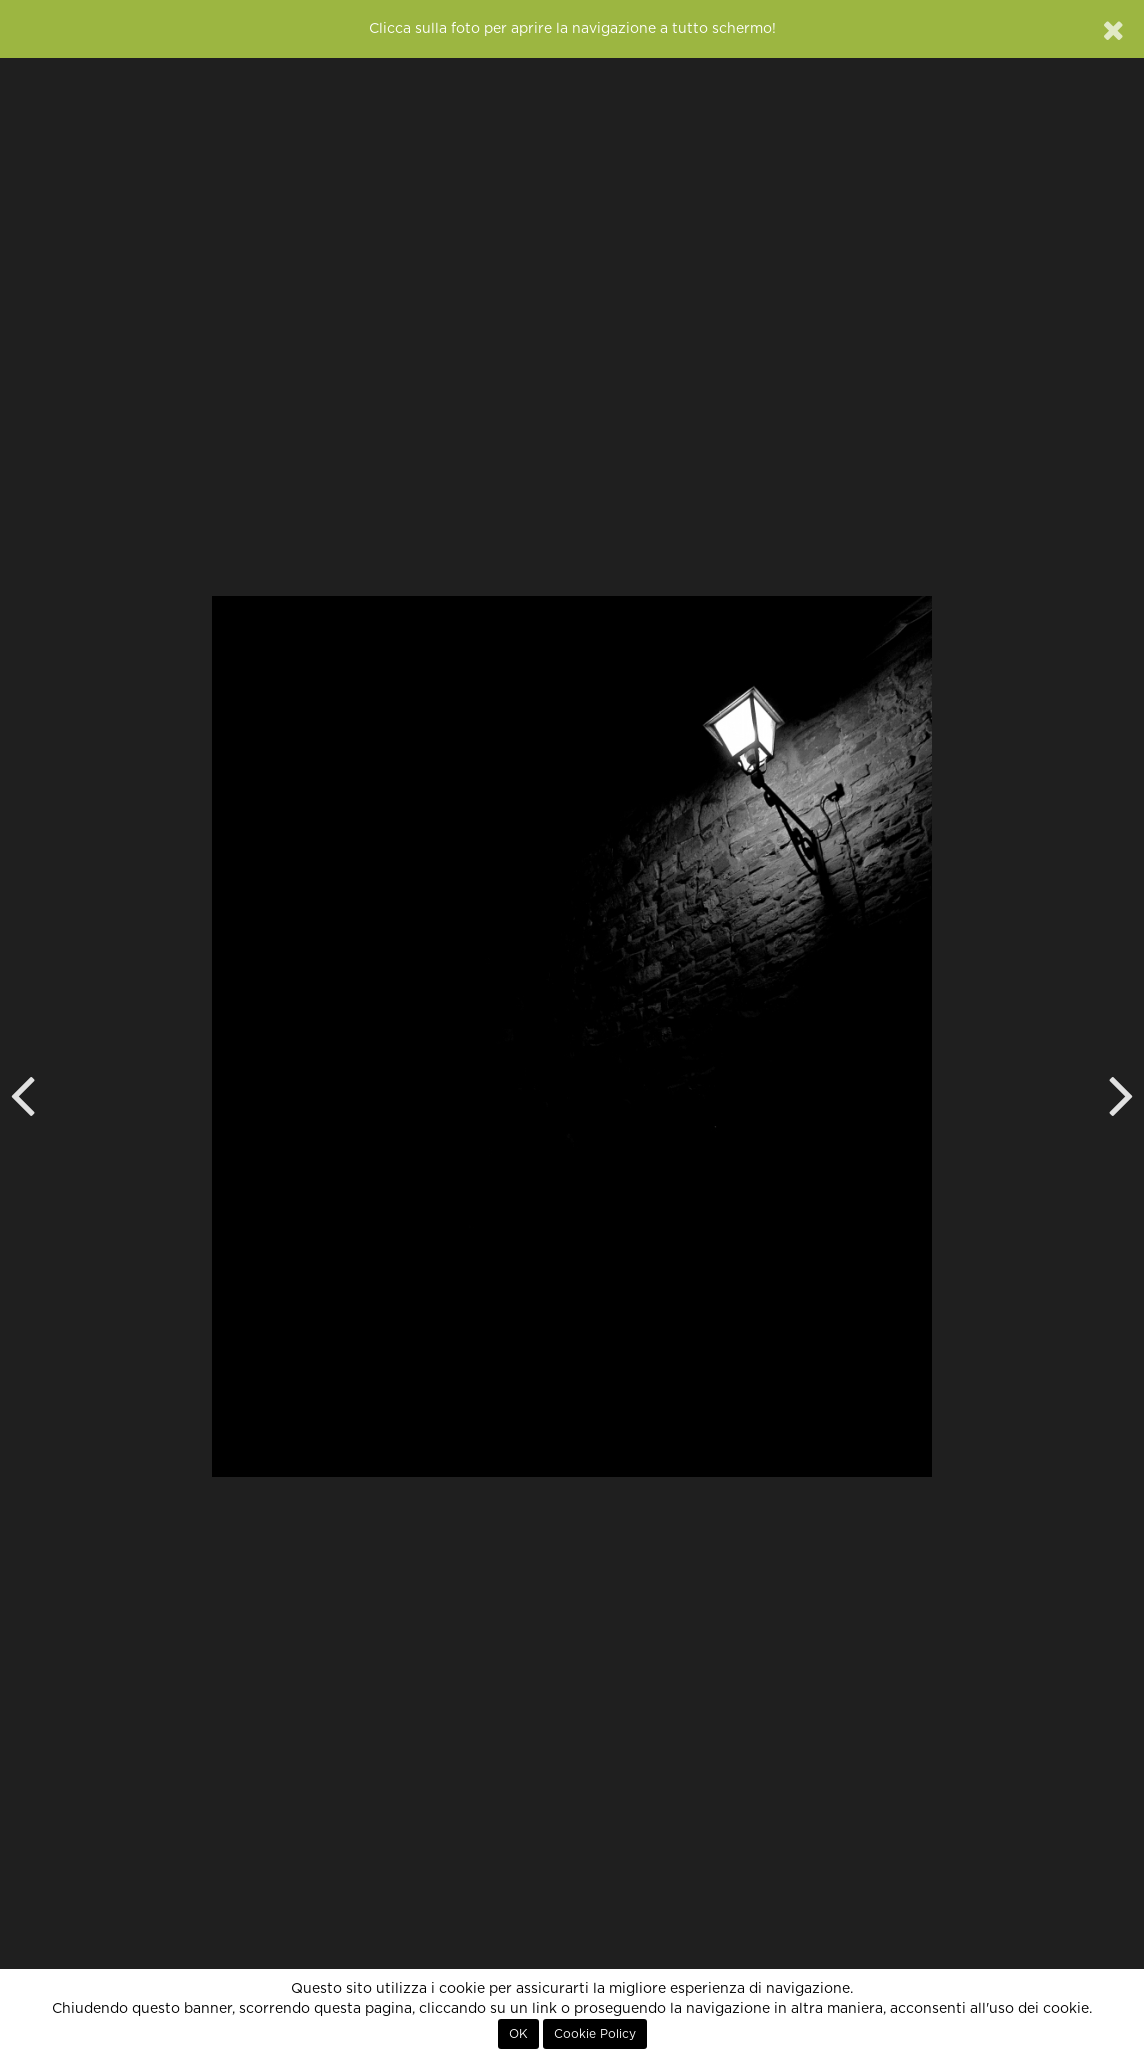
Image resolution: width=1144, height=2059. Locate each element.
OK (518, 2034)
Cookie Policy (595, 2034)
